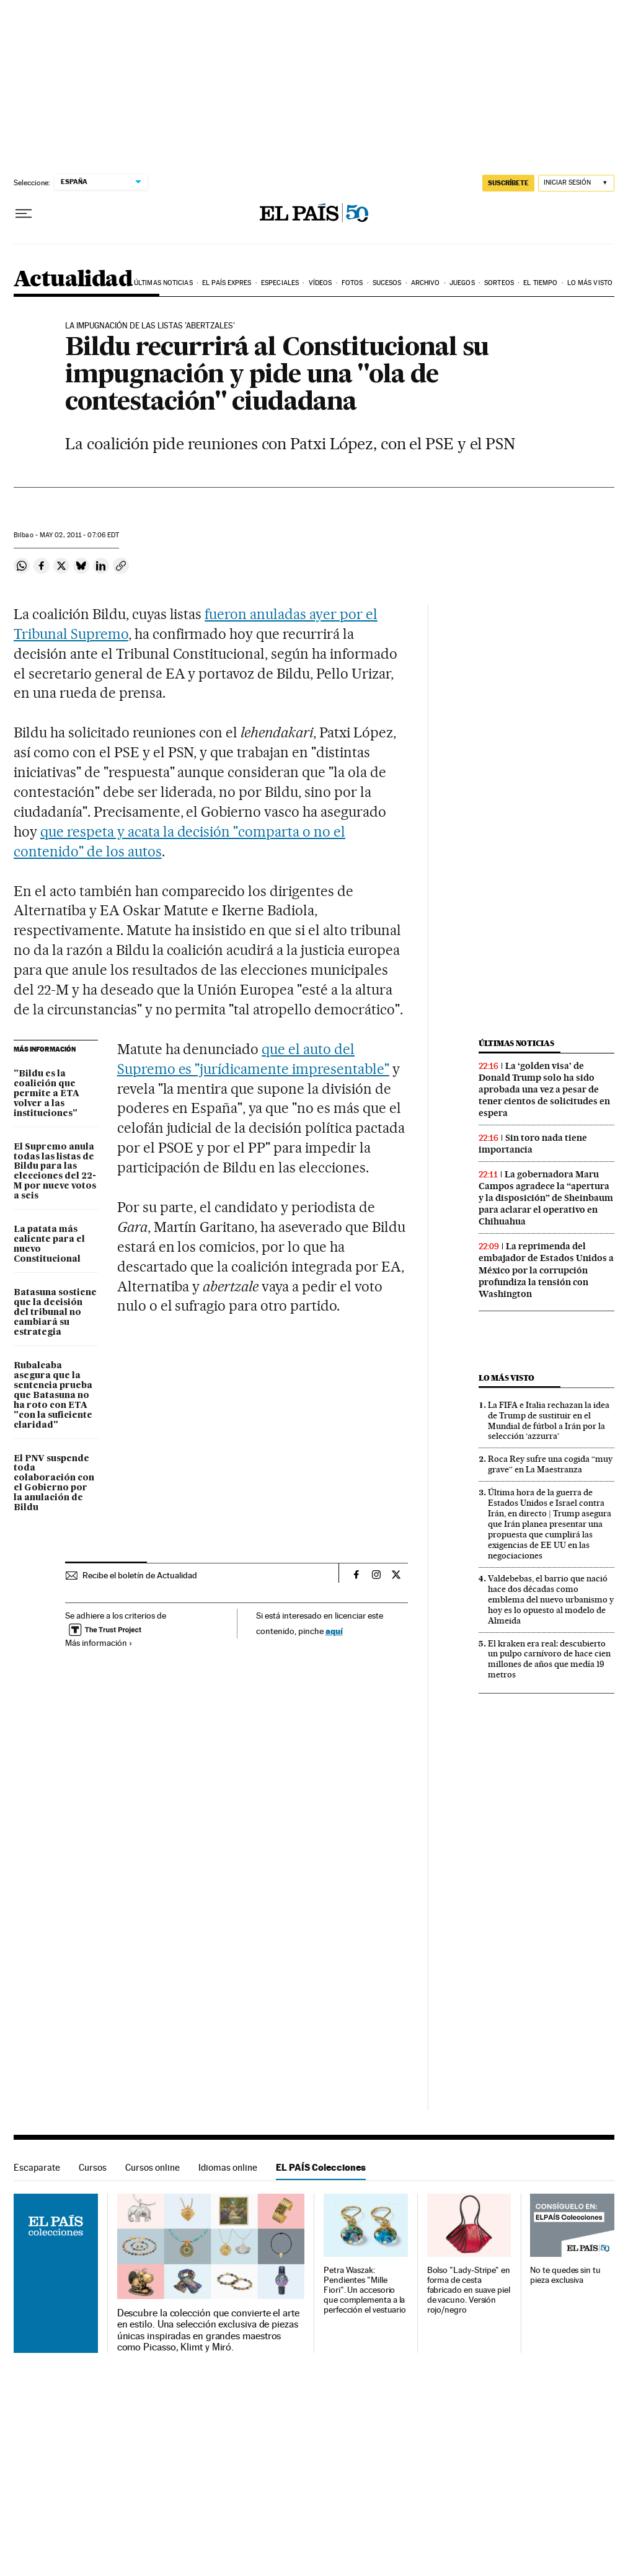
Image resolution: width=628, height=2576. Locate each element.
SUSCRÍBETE (508, 182)
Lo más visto (590, 283)
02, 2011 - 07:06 (79, 535)
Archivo (425, 283)
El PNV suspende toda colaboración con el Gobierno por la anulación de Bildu (54, 1483)
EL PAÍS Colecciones (321, 2167)
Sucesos (387, 283)
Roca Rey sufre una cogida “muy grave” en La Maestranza (550, 1464)
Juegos (462, 283)
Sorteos (499, 283)
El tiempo (540, 283)
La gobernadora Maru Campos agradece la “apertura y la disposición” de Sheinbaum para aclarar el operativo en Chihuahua (546, 1198)
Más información (99, 1643)
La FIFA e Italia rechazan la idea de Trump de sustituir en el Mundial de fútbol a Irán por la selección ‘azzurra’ (548, 1420)
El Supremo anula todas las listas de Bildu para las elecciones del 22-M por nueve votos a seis (55, 1172)
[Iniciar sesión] (576, 183)
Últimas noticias (163, 283)
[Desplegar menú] (23, 214)
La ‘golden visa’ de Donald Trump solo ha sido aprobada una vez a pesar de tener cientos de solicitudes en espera (544, 1089)
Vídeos (320, 283)
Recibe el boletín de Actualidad (139, 1575)
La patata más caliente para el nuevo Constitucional (49, 1244)
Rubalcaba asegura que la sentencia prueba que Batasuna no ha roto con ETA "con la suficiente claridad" (53, 1395)
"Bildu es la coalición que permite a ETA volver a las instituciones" (46, 1094)
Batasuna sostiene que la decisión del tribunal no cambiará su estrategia (55, 1312)
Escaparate (37, 2167)
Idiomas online (227, 2167)
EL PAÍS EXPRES (226, 283)
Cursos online (152, 2167)
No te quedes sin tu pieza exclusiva (565, 2275)
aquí (334, 1630)
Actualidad (73, 280)
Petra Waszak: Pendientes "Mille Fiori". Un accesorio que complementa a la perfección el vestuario (365, 2290)
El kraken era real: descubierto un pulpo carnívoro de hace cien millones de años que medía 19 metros (549, 1659)
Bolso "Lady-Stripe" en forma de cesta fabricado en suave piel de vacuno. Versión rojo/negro (468, 2290)
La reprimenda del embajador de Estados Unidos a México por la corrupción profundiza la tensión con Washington (546, 1270)
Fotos (352, 283)
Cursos (93, 2167)
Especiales (280, 283)
